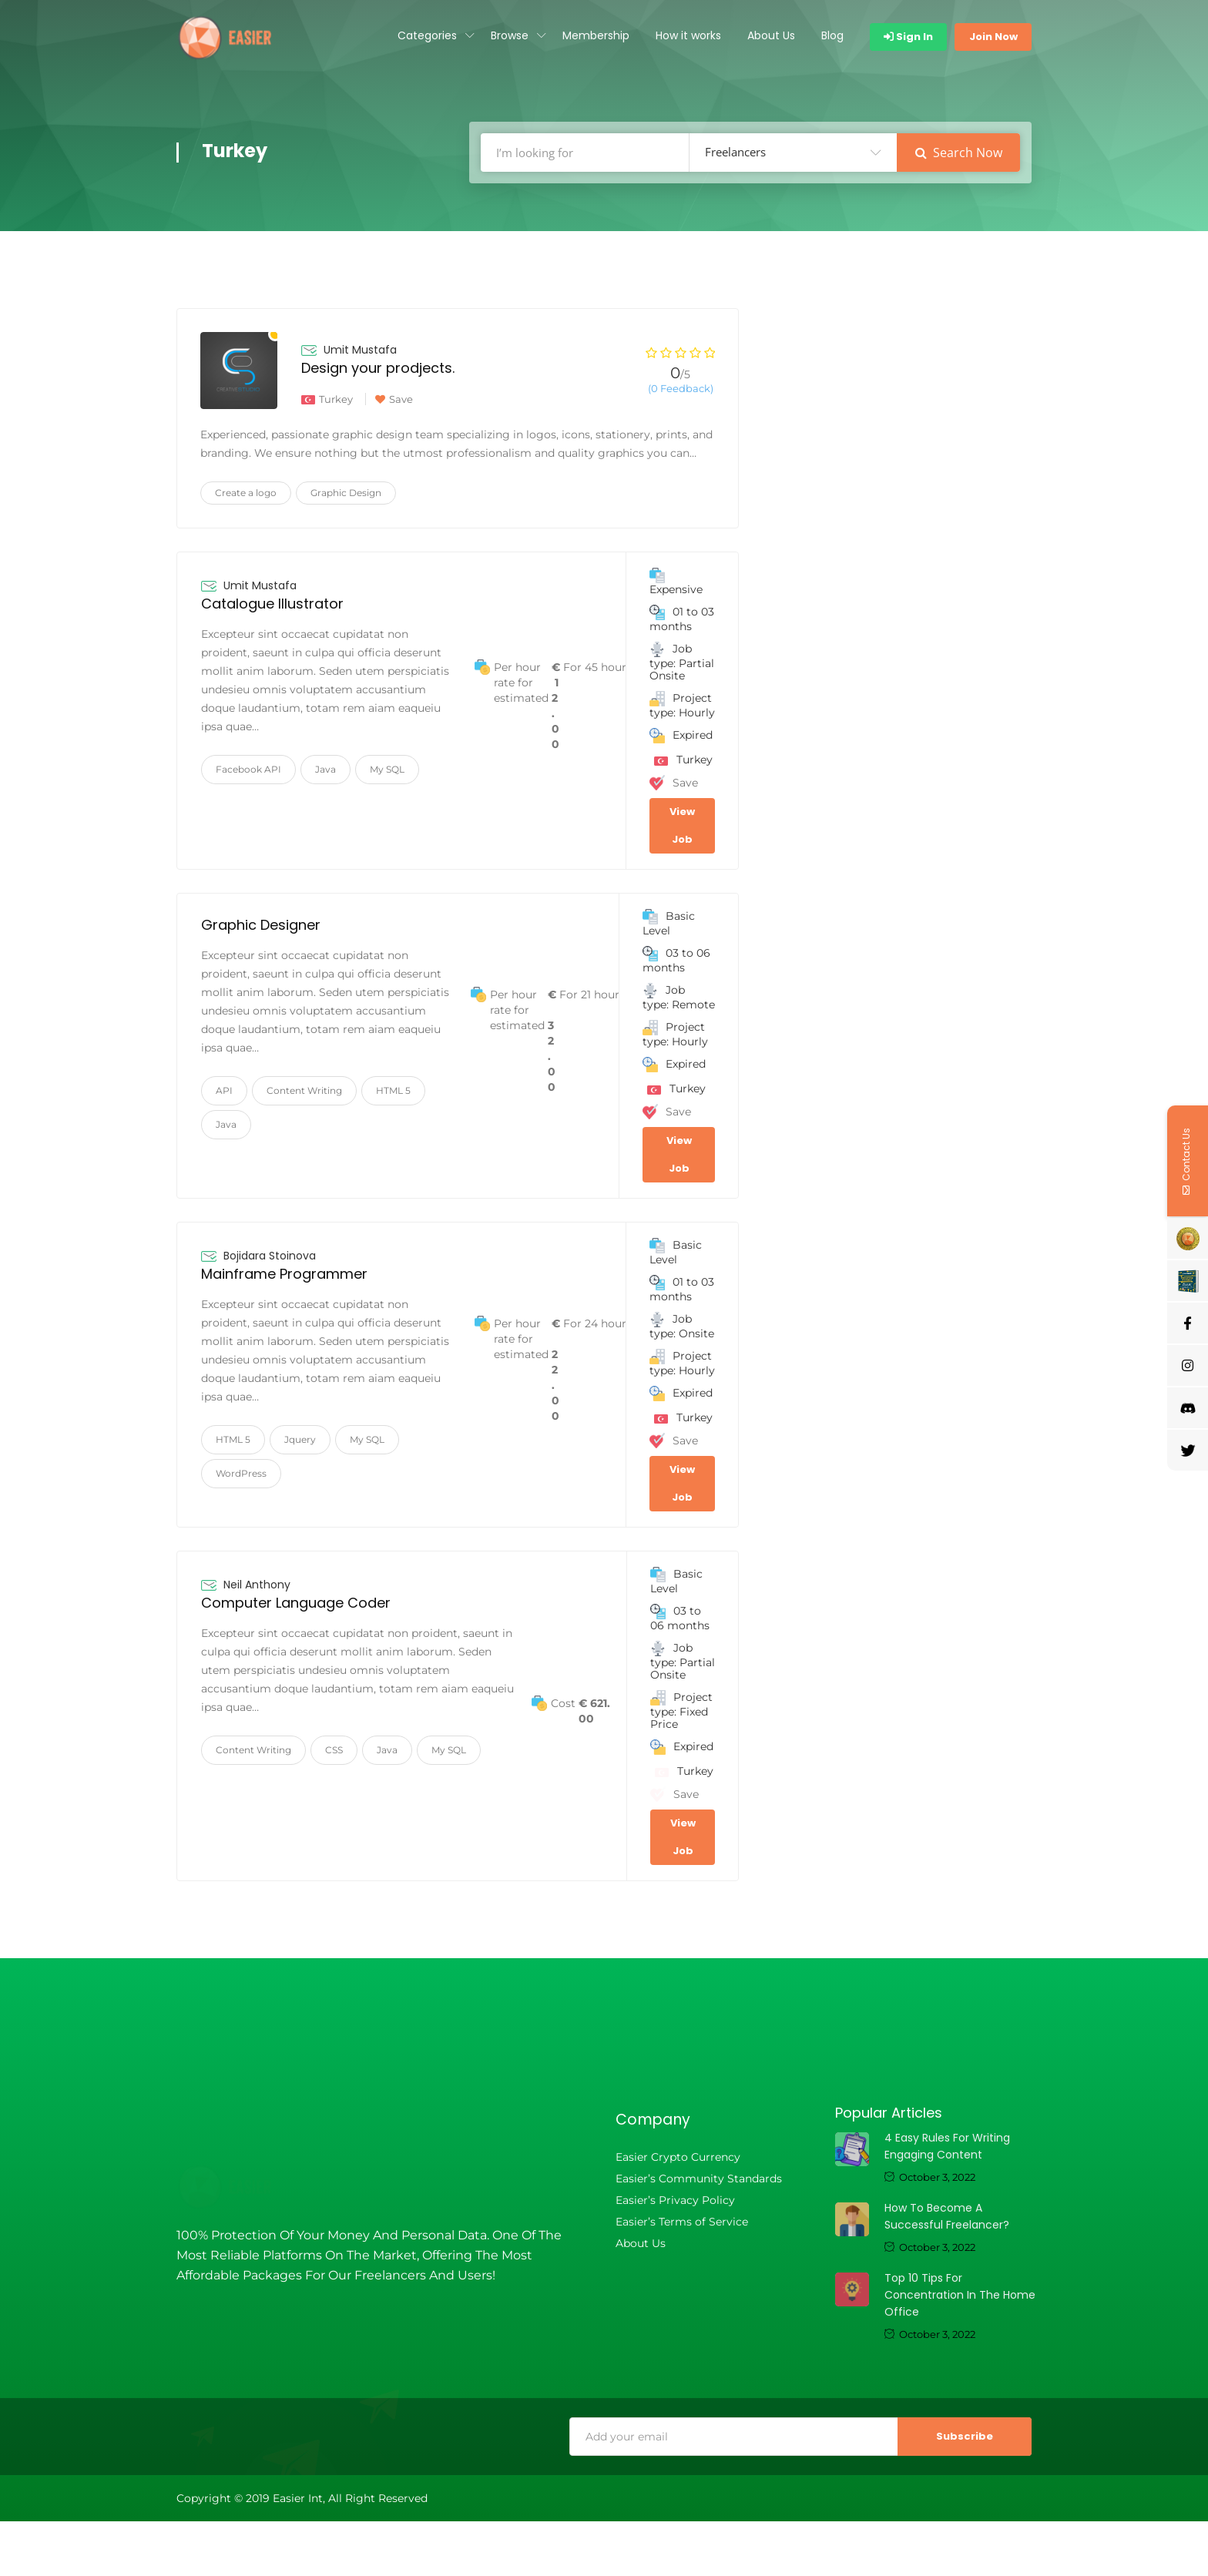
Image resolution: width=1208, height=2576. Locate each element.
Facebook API (248, 769)
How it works (688, 35)
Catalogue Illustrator (272, 603)
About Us (771, 35)
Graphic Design (345, 492)
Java (325, 769)
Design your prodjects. (378, 367)
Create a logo (246, 492)
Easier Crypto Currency (678, 2157)
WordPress (241, 1473)
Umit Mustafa (360, 349)
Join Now (993, 36)
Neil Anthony (256, 1584)
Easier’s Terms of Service (682, 2222)
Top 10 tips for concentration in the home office (959, 2294)
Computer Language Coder (296, 1602)
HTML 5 (393, 1090)
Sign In (908, 36)
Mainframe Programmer (284, 1273)
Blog (832, 35)
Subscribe (964, 2436)
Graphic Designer (260, 924)
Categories (427, 35)
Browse (509, 35)
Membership (595, 35)
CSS (334, 1750)
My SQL (387, 769)
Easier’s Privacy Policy (675, 2200)
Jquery (300, 1439)
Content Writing (304, 1090)
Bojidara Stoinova (269, 1255)
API (224, 1090)
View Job (682, 825)
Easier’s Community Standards (699, 2178)
